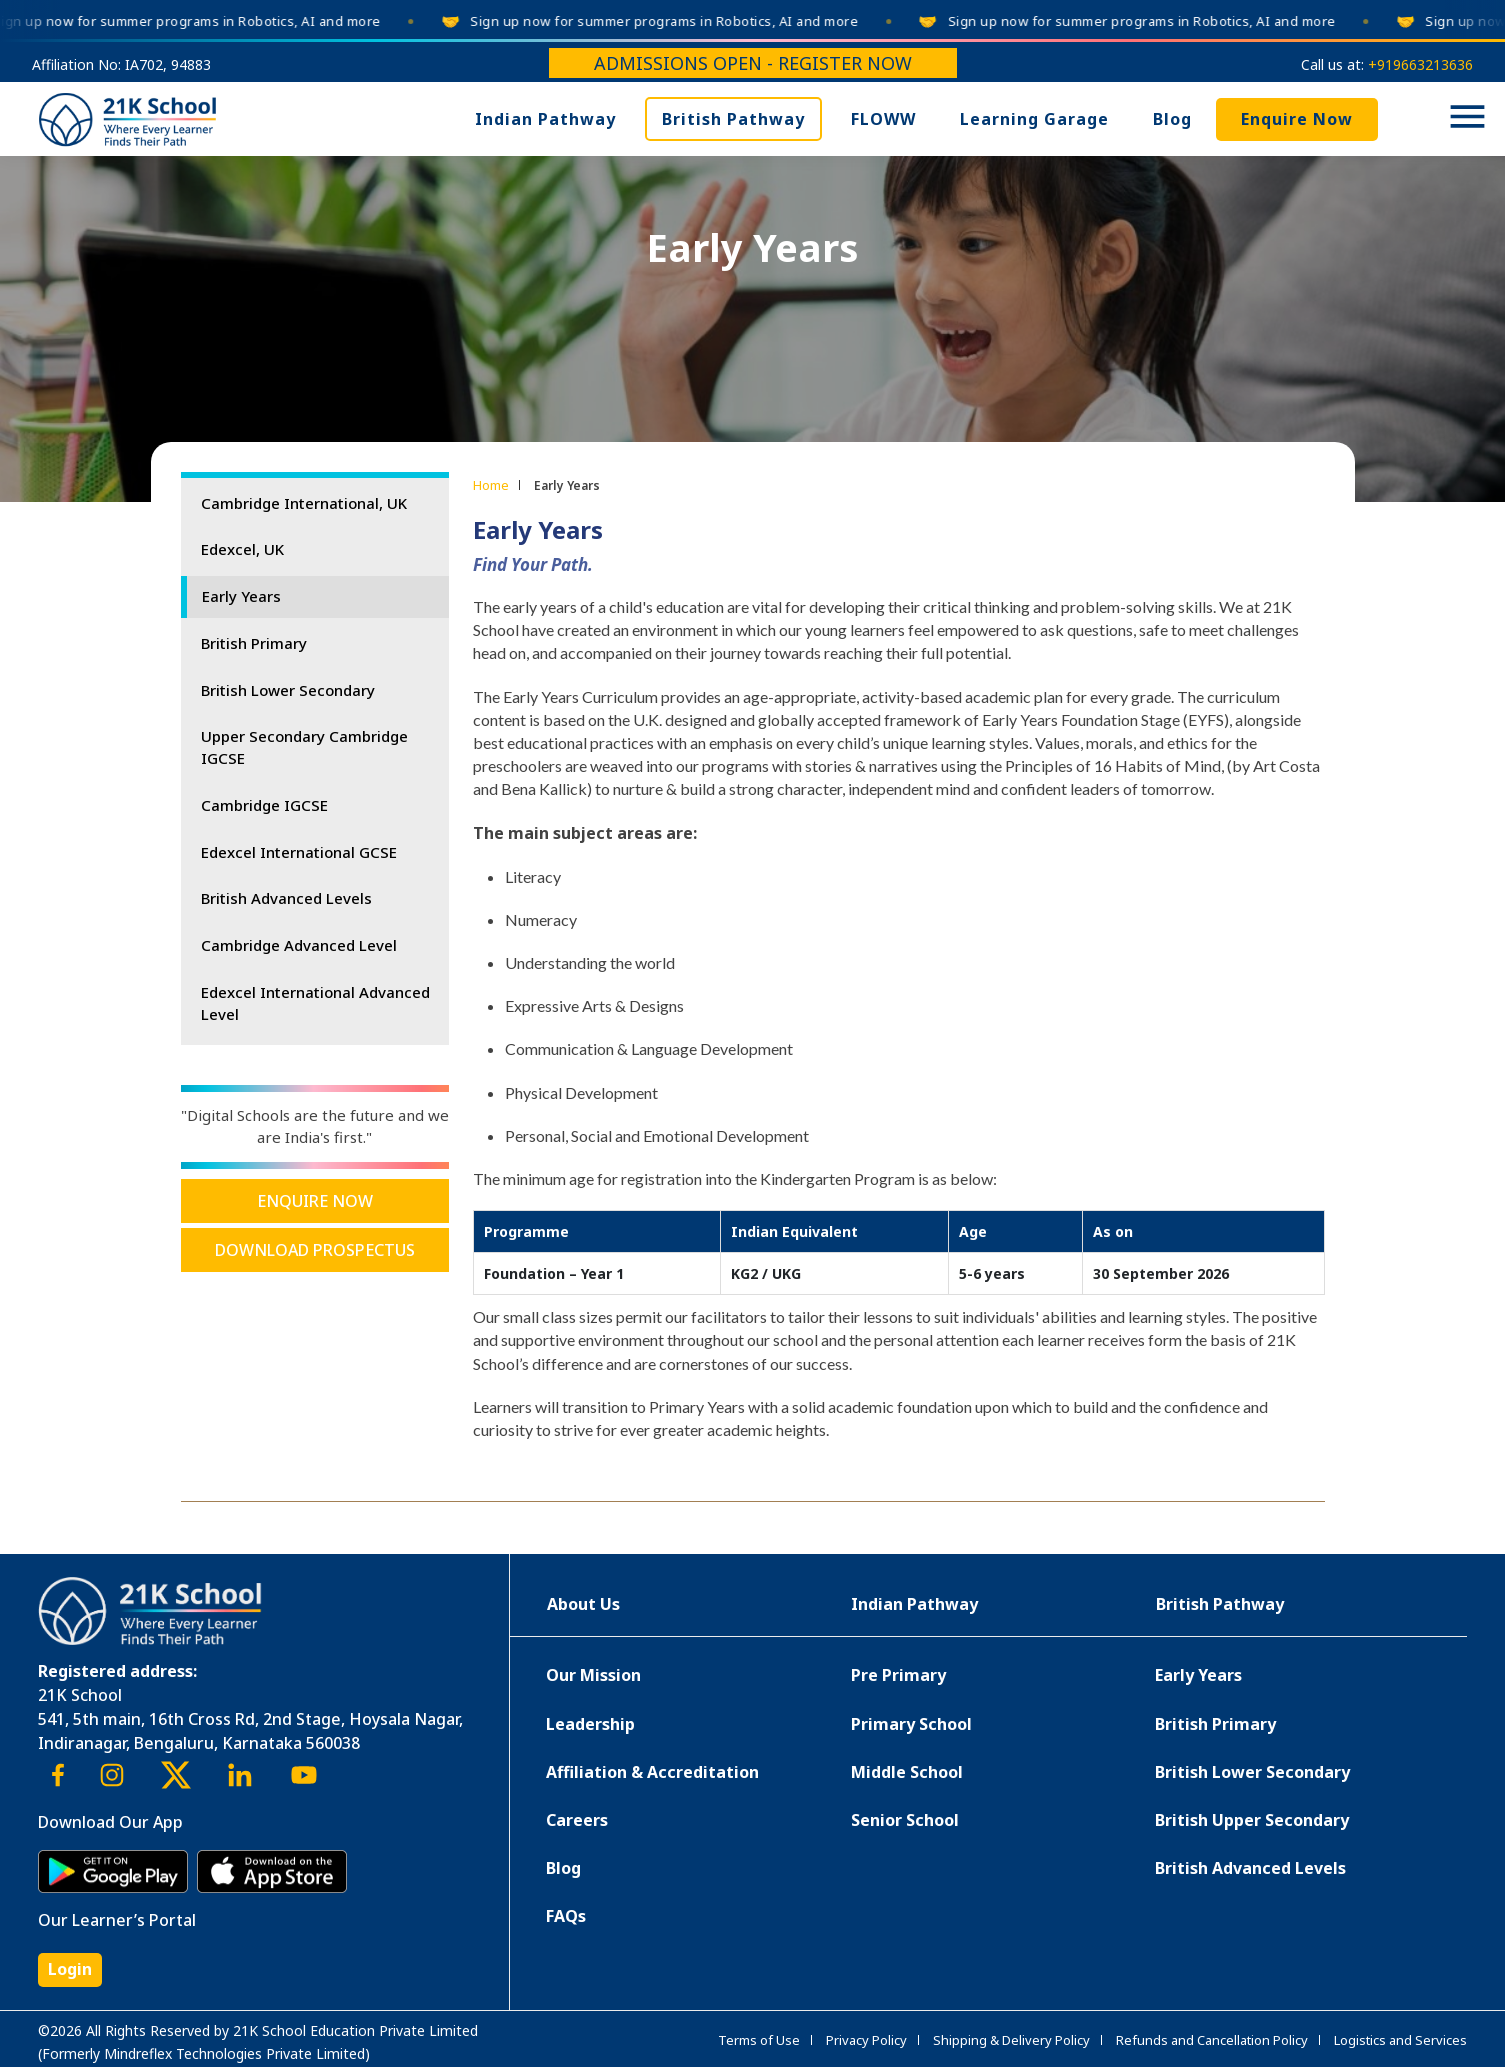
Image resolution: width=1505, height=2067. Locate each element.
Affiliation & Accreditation (652, 1772)
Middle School (907, 1772)
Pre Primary (898, 1675)
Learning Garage (1034, 119)
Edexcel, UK (242, 549)
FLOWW (883, 119)
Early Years (241, 596)
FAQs (566, 1916)
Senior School (905, 1820)
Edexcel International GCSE (299, 852)
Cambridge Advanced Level (299, 945)
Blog (1172, 119)
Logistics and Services (1400, 2040)
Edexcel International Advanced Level (315, 1003)
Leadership (590, 1724)
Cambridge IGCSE (264, 805)
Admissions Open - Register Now (753, 63)
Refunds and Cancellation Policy (1212, 2040)
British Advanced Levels (286, 898)
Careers (577, 1820)
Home (491, 485)
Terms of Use (759, 2040)
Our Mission (593, 1675)
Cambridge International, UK (304, 503)
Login (70, 1969)
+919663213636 (1420, 64)
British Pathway (733, 119)
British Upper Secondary (1252, 1820)
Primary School (911, 1724)
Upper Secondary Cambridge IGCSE (304, 747)
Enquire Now (1297, 119)
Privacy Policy (866, 2040)
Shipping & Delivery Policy (1011, 2040)
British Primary (254, 643)
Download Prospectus (315, 1250)
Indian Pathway (545, 119)
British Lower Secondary (288, 690)
